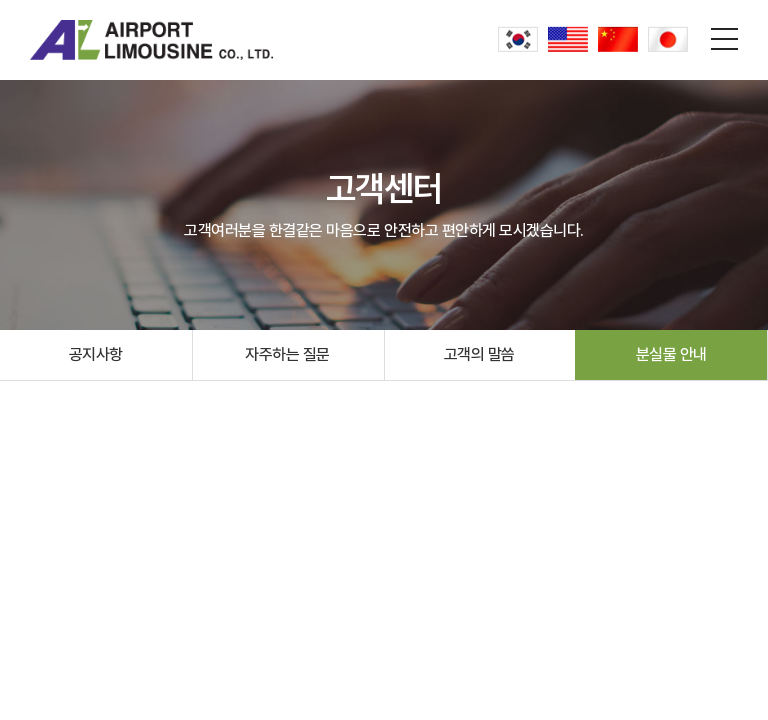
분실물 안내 (671, 354)
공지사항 (96, 354)
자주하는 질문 (287, 354)
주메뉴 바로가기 (0, 0)
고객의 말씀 (479, 354)
